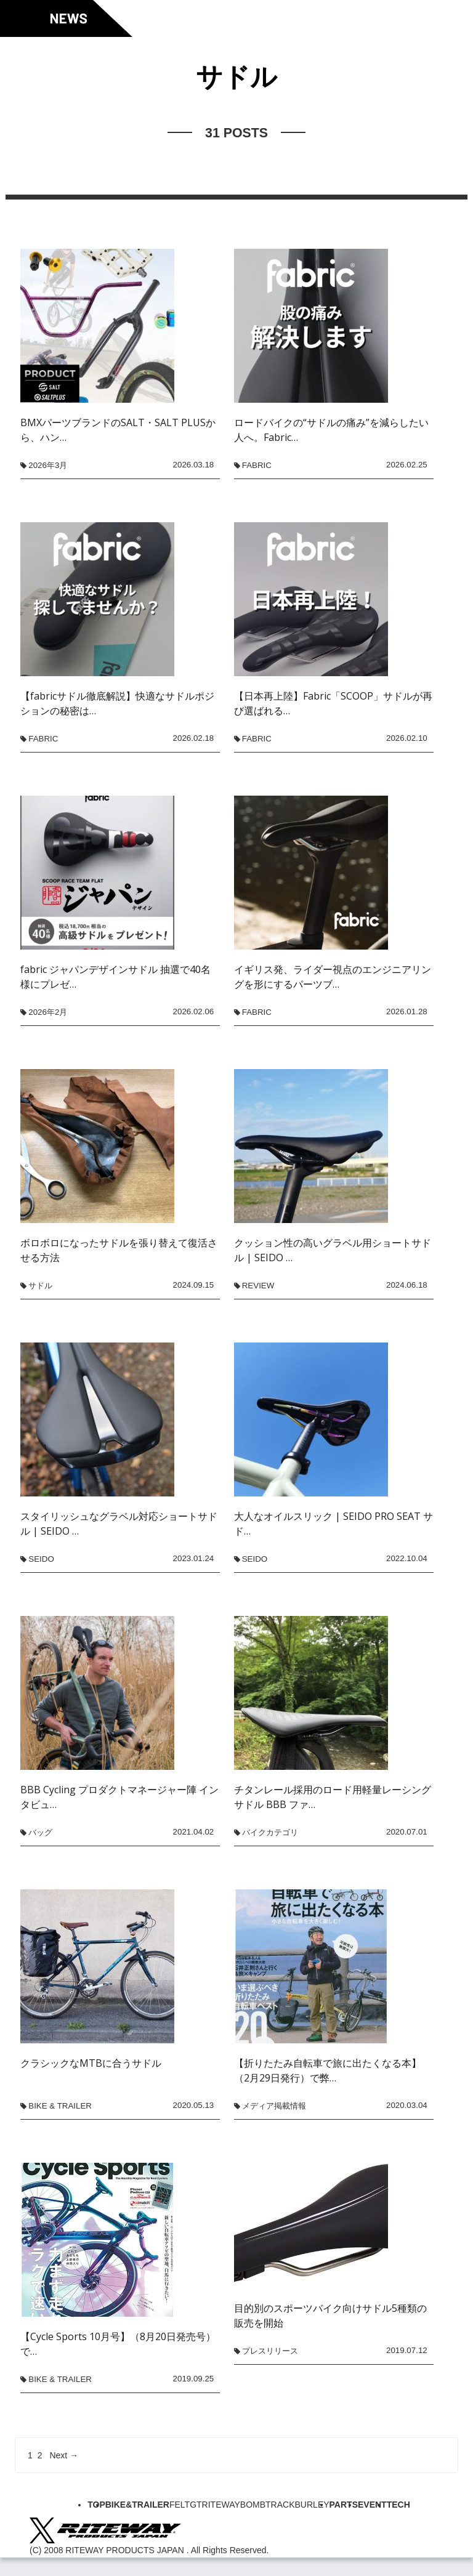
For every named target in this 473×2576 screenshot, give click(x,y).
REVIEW (258, 1285)
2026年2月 (47, 1012)
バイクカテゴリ (270, 1832)
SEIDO (41, 1559)
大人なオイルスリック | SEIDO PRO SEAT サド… (333, 1523)
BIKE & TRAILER (60, 2105)
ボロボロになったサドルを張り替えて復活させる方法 (118, 1250)
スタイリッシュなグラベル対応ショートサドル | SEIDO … (118, 1523)
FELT (179, 2504)
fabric (257, 465)
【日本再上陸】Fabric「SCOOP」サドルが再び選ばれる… (333, 703)
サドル (40, 1285)
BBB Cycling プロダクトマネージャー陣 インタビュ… (119, 1797)
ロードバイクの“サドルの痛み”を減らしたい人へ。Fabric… (331, 430)
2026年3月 (47, 465)
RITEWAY (221, 2504)
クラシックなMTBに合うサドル (90, 2063)
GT (195, 2504)
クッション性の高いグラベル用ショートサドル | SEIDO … (332, 1250)
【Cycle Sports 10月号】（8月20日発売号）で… (118, 2344)
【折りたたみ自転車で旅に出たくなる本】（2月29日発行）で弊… (327, 2070)
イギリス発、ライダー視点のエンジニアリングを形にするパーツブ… (332, 977)
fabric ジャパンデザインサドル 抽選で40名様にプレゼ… (115, 977)
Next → (63, 2455)
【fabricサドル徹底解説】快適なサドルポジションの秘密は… (117, 703)
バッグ (40, 1832)
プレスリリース (270, 2351)
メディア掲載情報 (274, 2105)
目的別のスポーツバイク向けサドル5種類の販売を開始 (330, 2315)
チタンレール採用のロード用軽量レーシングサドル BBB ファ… (332, 1797)
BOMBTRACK (267, 2504)
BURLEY (312, 2504)
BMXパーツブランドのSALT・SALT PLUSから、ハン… (118, 430)
